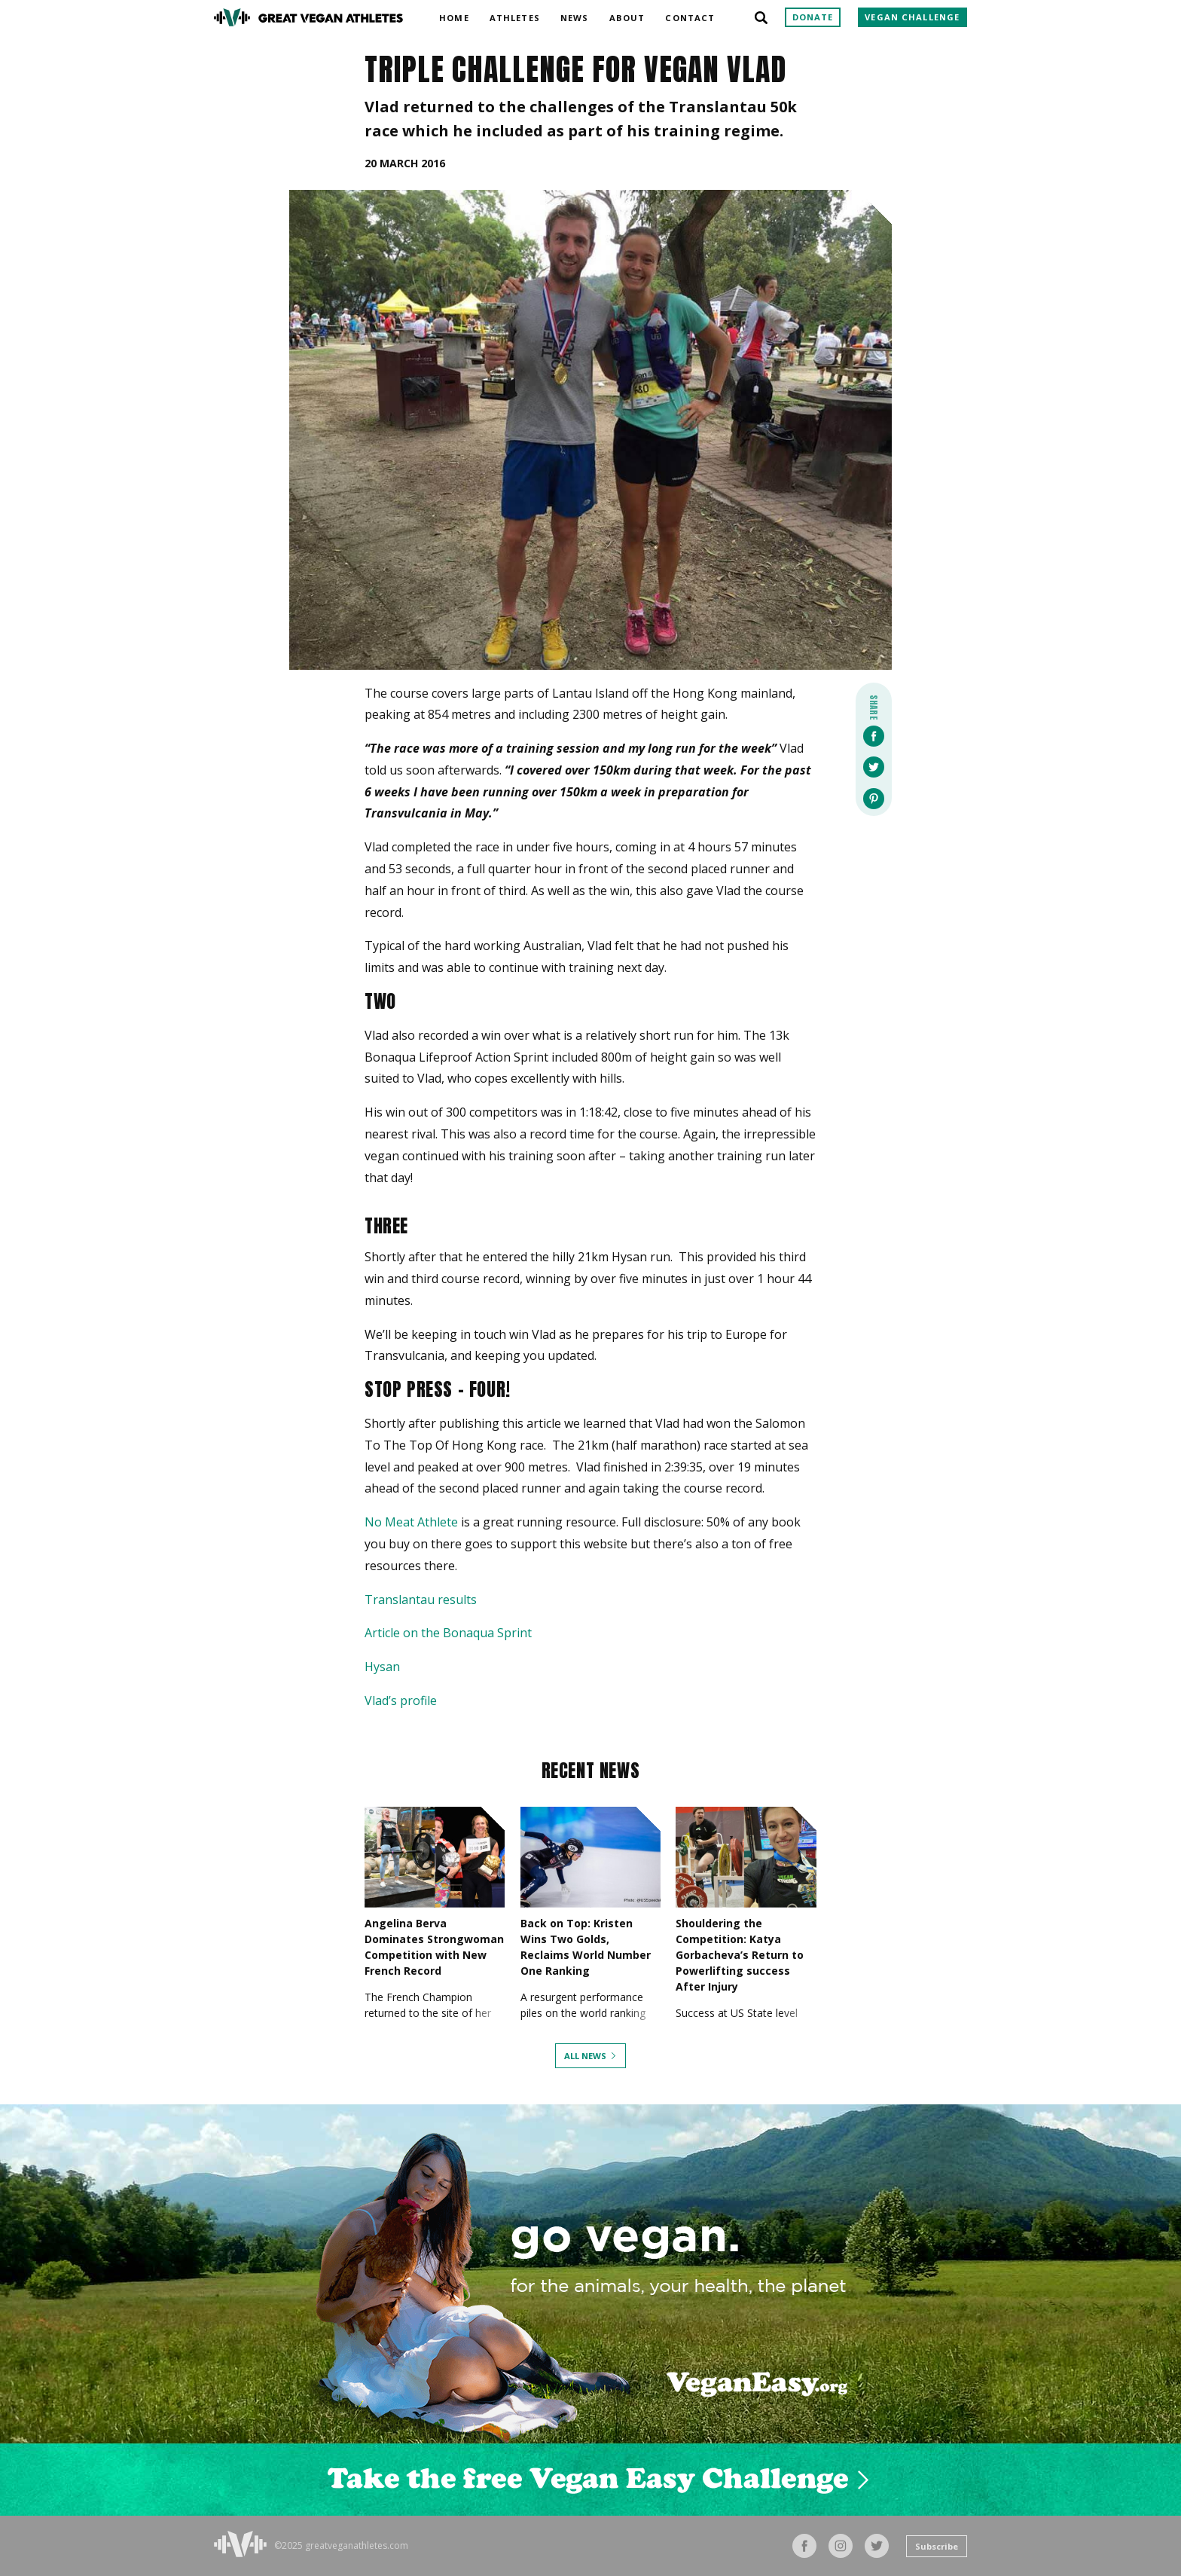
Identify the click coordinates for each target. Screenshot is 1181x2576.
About (627, 15)
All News (585, 2055)
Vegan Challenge (912, 17)
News (574, 15)
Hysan (382, 1666)
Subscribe (936, 2546)
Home (453, 15)
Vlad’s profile (401, 1700)
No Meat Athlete (411, 1522)
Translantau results (421, 1599)
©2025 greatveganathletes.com (341, 2546)
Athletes (515, 15)
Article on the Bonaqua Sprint (448, 1632)
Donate (813, 17)
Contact (690, 15)
